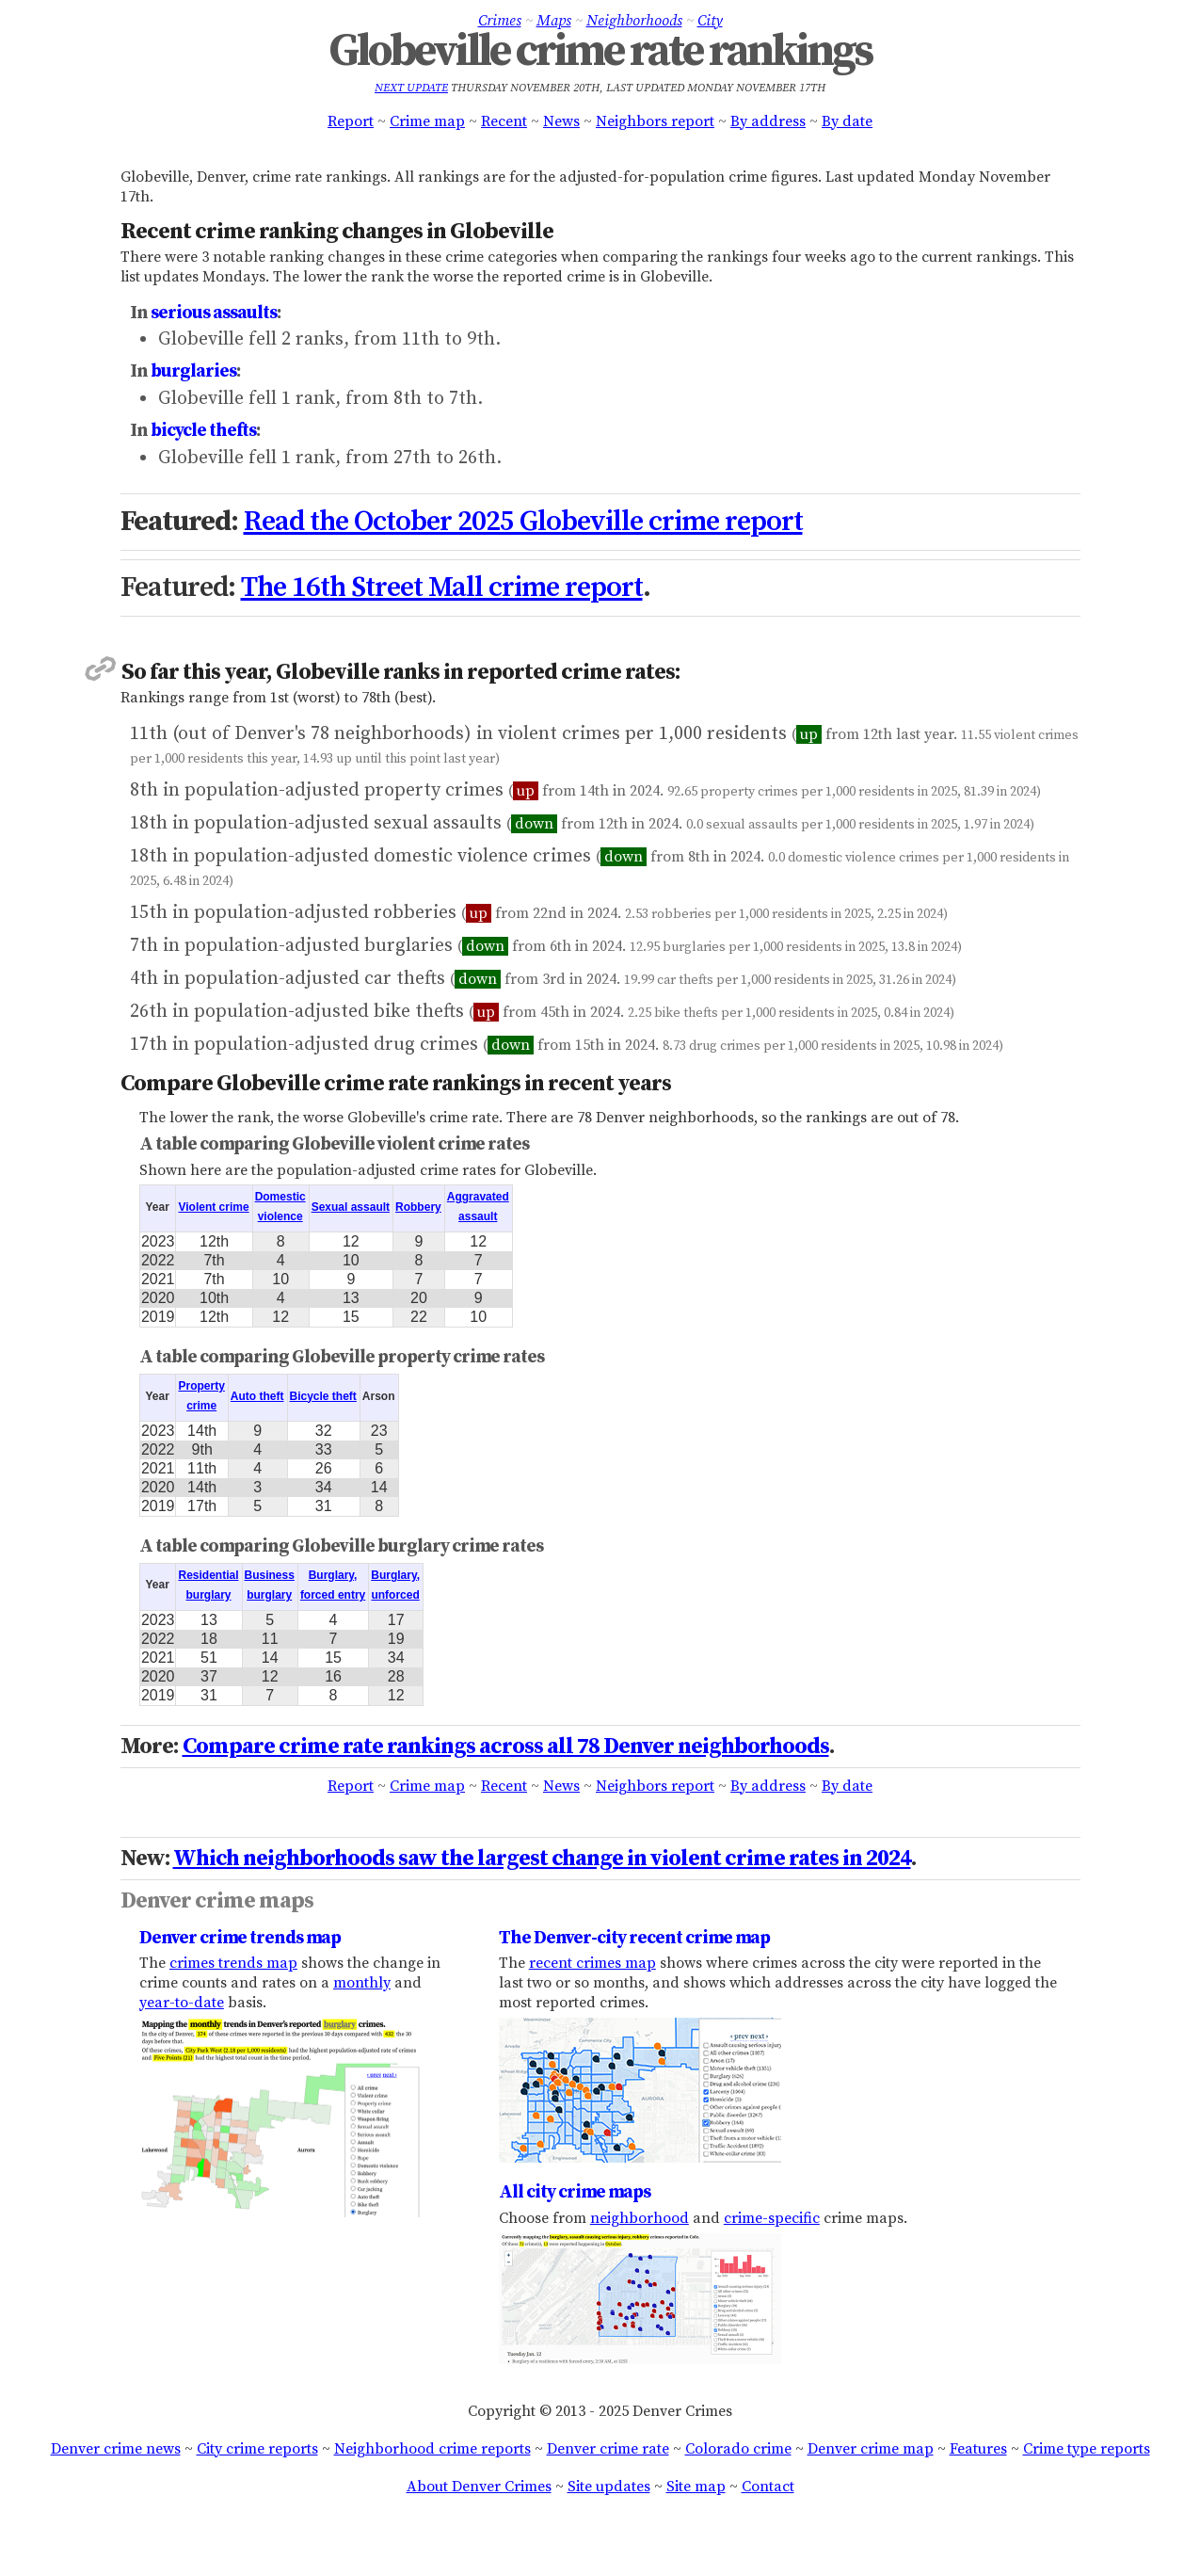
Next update (411, 88)
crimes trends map (233, 1963)
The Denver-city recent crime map (634, 1937)
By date (847, 121)
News (561, 121)
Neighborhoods (634, 20)
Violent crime (213, 1207)
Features (978, 2448)
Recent (504, 121)
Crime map (427, 121)
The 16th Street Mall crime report (442, 587)
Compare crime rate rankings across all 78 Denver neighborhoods (506, 1746)
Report (351, 121)
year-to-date (181, 2002)
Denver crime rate (608, 2448)
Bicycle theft (323, 1396)
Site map (696, 2486)
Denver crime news (116, 2448)
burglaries (193, 371)
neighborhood (639, 2218)
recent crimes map (592, 1963)
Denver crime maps (216, 1901)
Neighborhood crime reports (432, 2448)
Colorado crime (738, 2448)
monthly (362, 1982)
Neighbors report (655, 121)
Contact (768, 2486)
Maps (553, 20)
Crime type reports (1086, 2448)
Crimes (499, 20)
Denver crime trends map (240, 1937)
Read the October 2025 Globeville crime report (523, 521)
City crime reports (257, 2448)
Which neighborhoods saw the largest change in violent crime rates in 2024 (542, 1858)
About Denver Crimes (479, 2486)
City (710, 20)
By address (768, 121)
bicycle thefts (203, 430)
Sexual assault (351, 1207)
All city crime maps (574, 2192)
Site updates (609, 2486)
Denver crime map (871, 2448)
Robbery (418, 1207)
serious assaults (214, 312)
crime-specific (772, 2218)
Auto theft (257, 1396)
